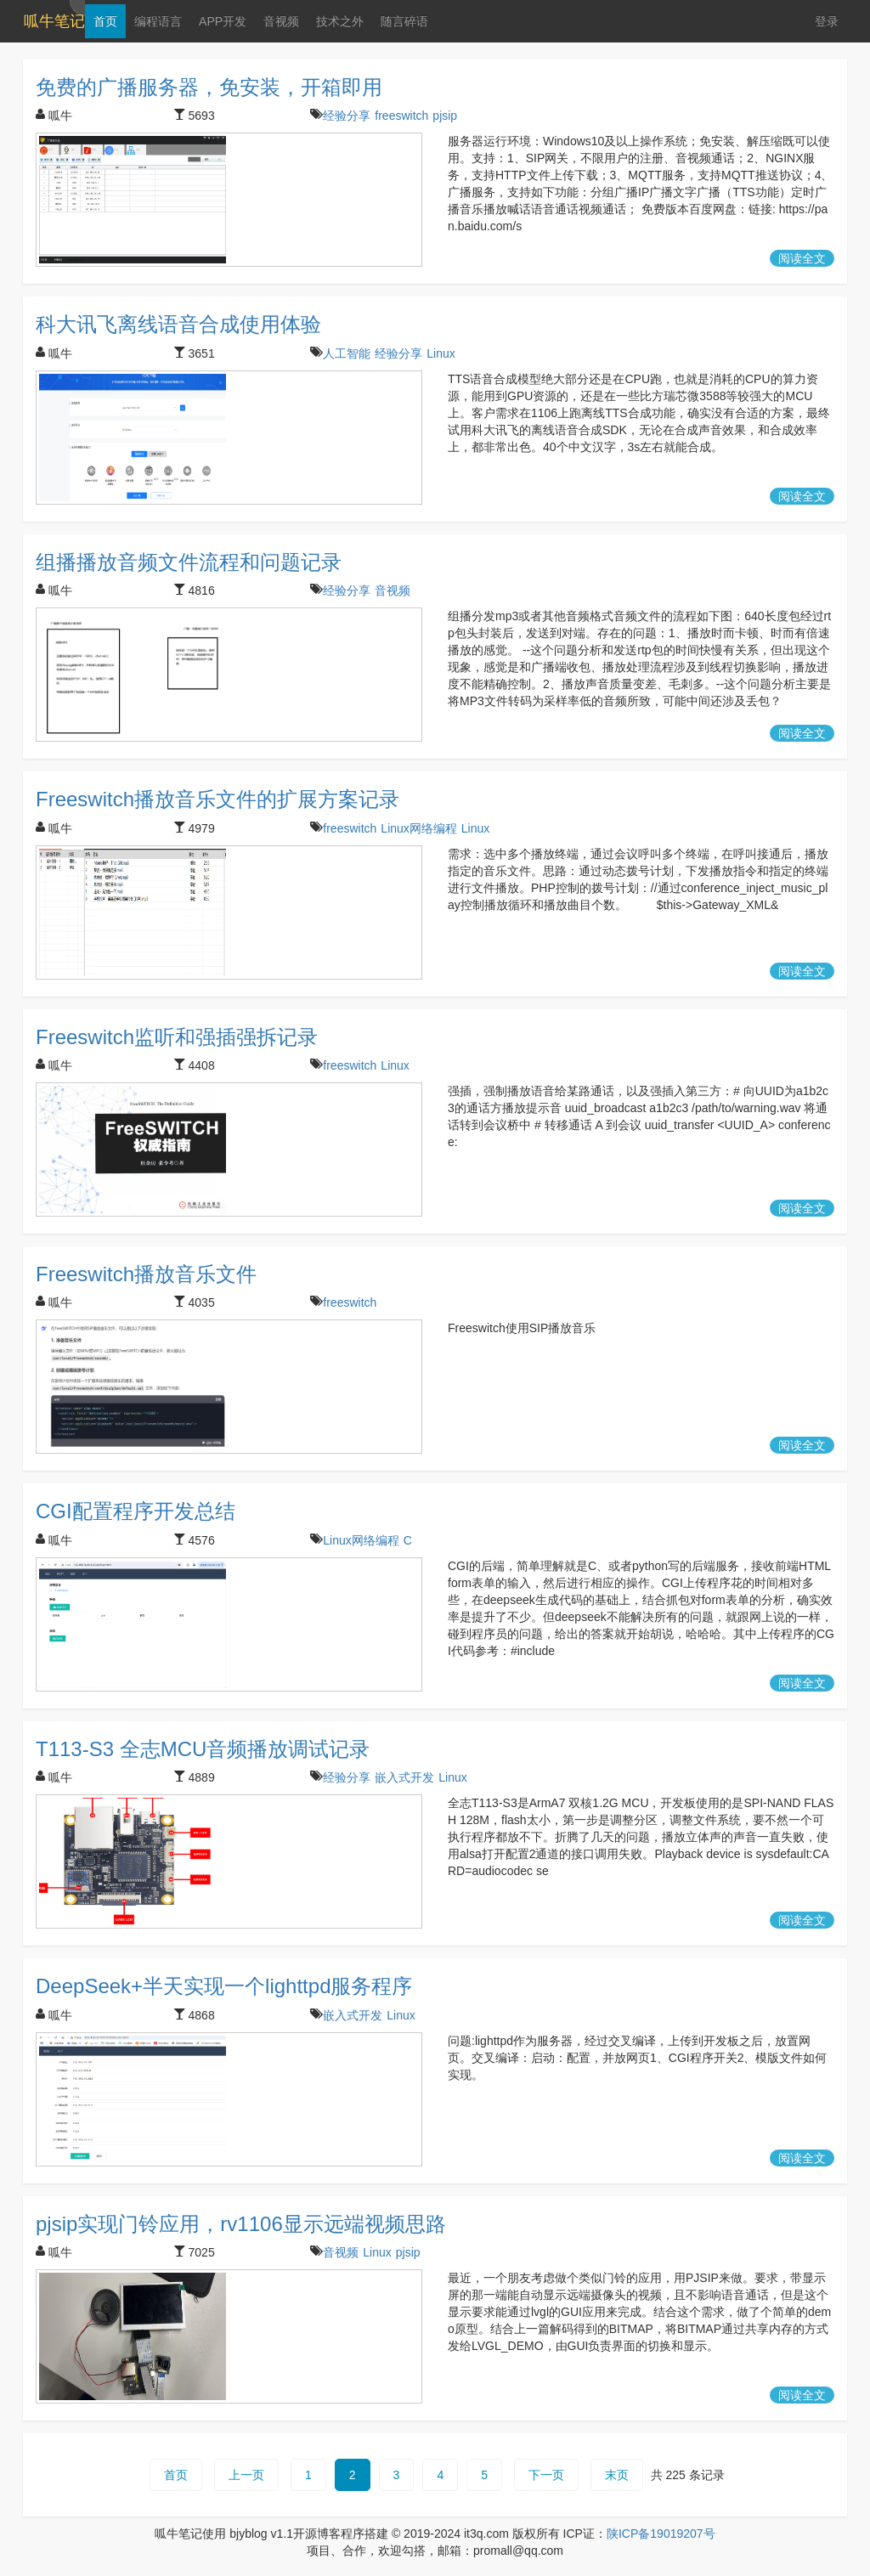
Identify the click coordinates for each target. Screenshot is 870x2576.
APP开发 (222, 21)
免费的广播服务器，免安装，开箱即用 (209, 87)
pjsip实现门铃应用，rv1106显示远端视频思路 (241, 2223)
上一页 (246, 2475)
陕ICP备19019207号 (661, 2533)
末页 (617, 2475)
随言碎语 (403, 21)
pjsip (444, 115)
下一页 (546, 2475)
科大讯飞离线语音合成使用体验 (178, 324)
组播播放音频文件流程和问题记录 (189, 562)
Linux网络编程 (418, 828)
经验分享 (346, 115)
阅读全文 (802, 258)
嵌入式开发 (404, 1777)
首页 (104, 21)
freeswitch (401, 115)
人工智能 (346, 353)
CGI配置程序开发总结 (135, 1511)
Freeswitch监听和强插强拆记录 (177, 1036)
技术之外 (339, 21)
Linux (441, 353)
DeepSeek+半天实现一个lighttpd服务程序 (224, 1985)
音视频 (280, 21)
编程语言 (157, 21)
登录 (827, 21)
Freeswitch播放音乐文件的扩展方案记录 (217, 799)
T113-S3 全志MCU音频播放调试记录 (203, 1748)
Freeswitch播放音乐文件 (146, 1274)
